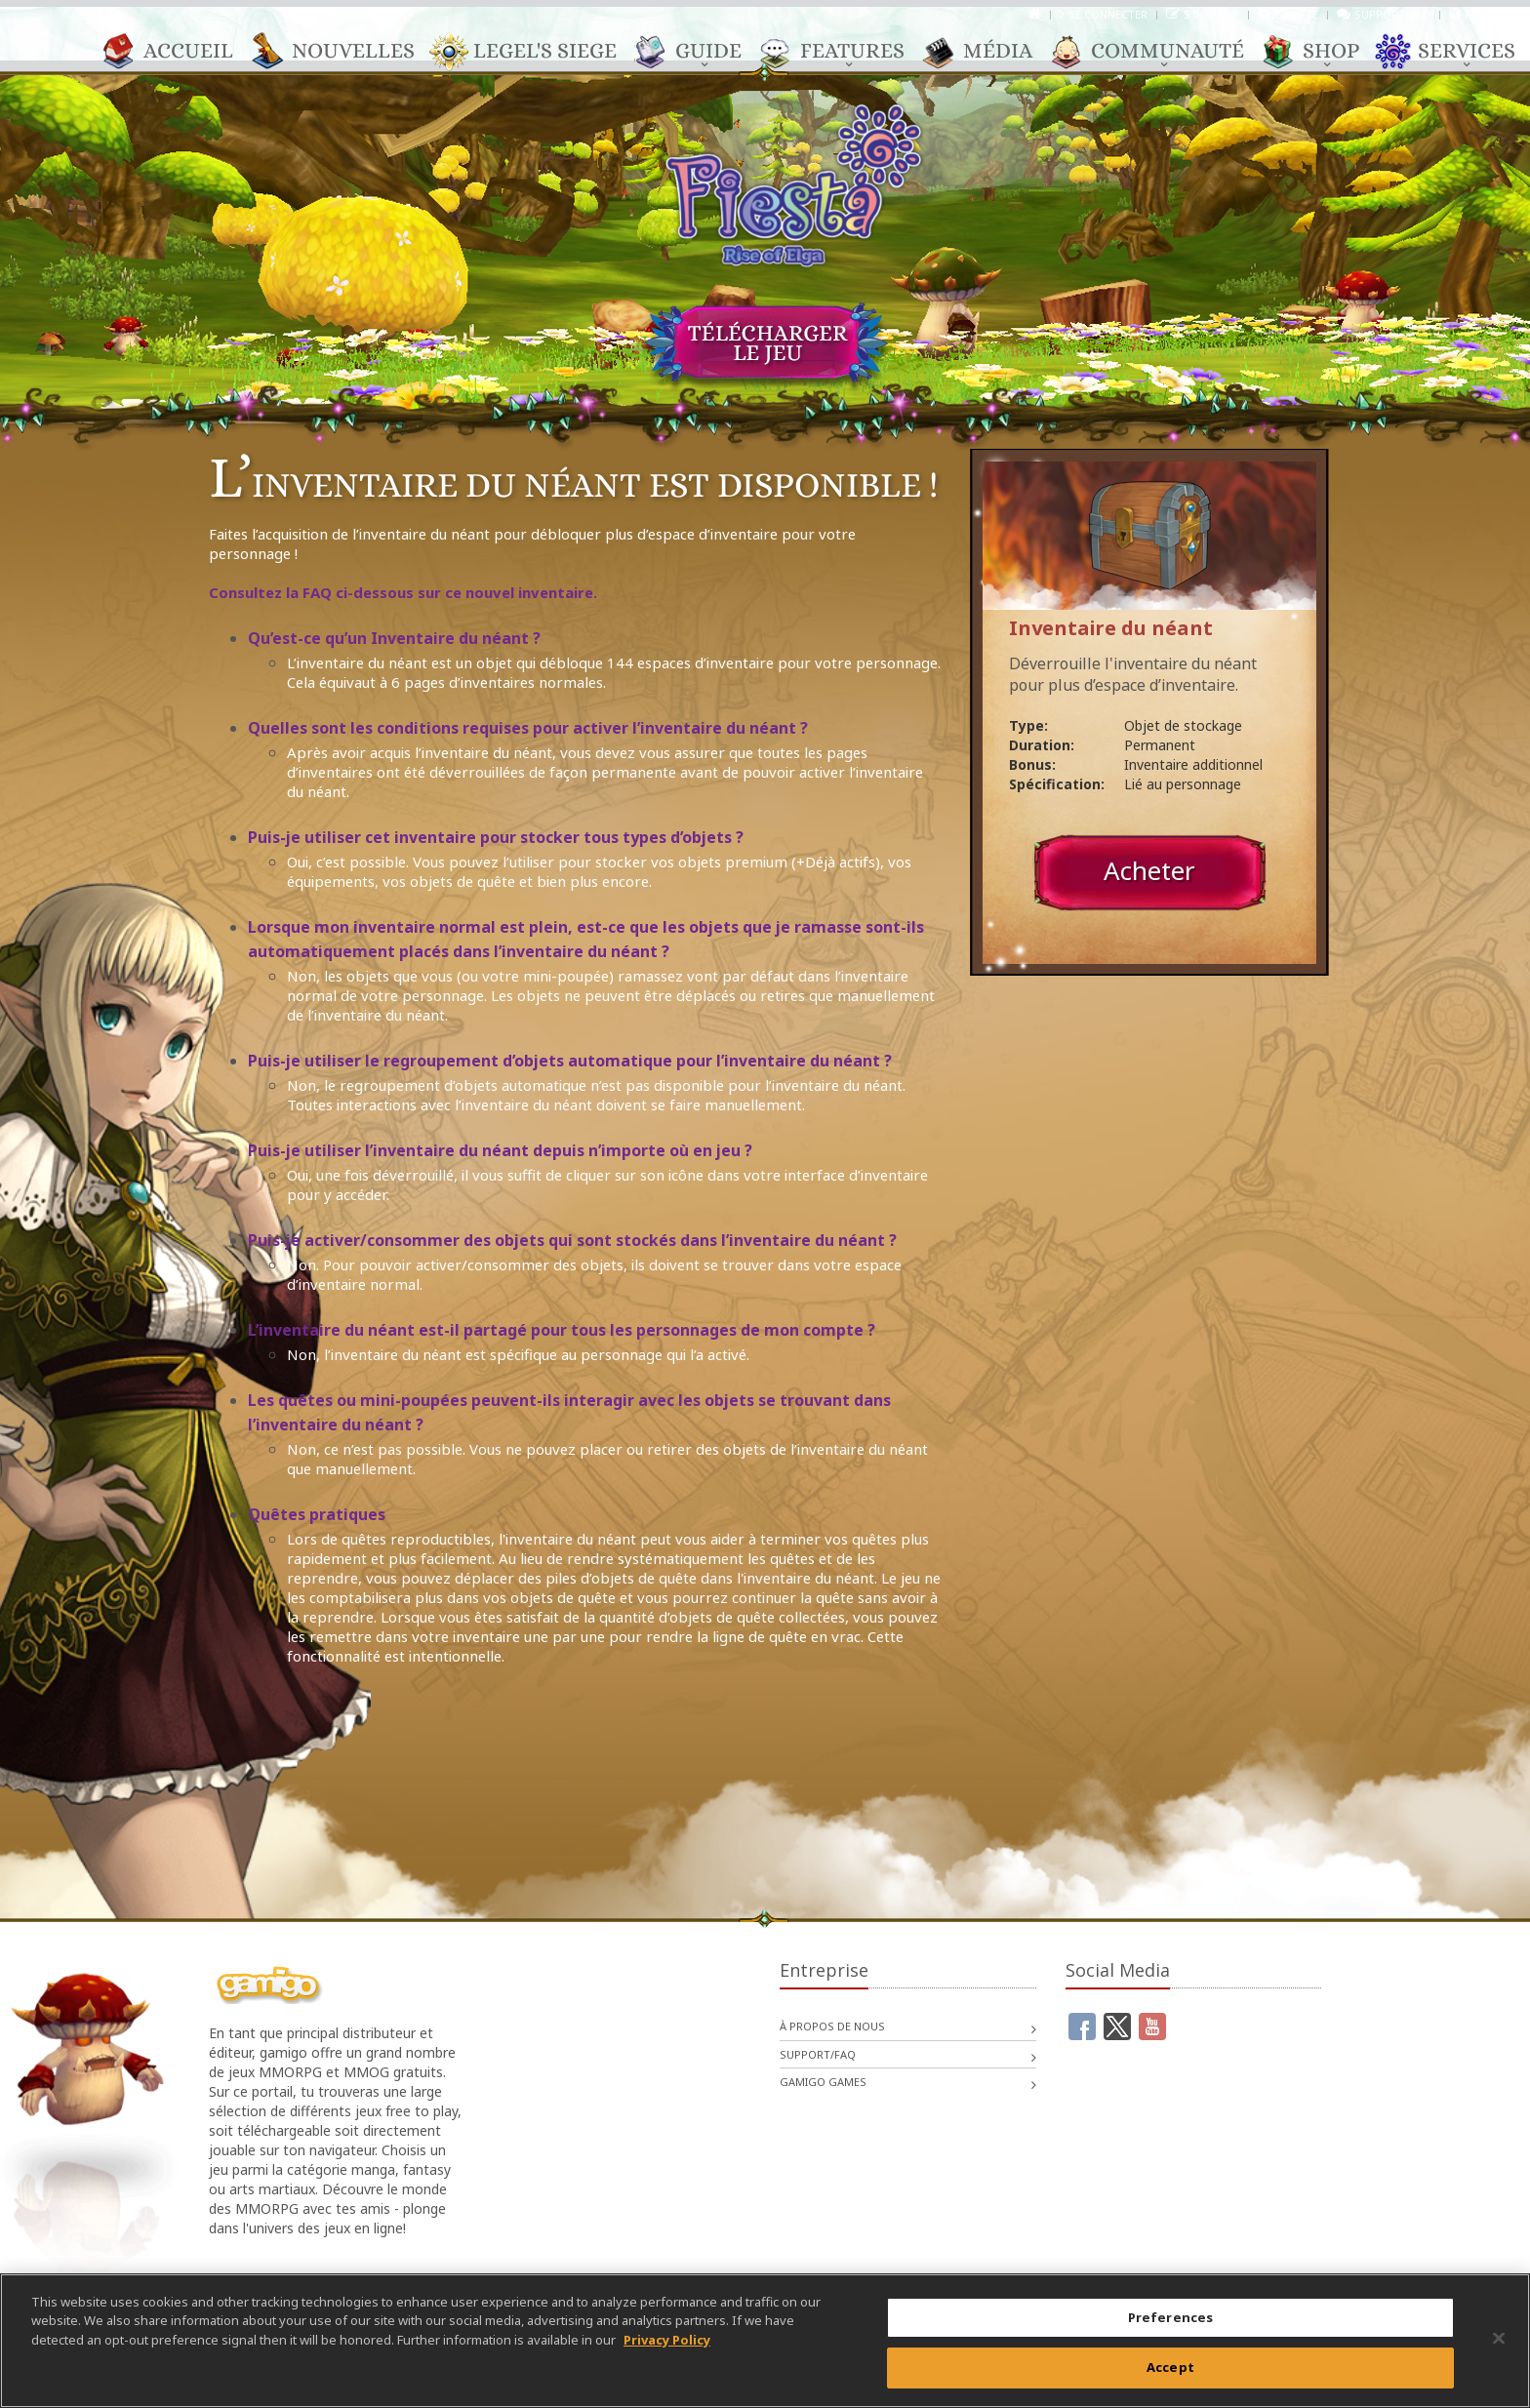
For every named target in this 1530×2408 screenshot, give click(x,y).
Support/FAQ (1392, 14)
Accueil (178, 51)
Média (988, 51)
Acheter (1149, 870)
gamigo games (823, 2081)
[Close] (1498, 2337)
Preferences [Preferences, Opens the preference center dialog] (1170, 2317)
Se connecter (1108, 14)
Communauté (1157, 51)
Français (1490, 14)
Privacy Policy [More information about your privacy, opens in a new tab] (667, 2339)
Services (1456, 51)
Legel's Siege (535, 51)
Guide (699, 51)
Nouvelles (343, 51)
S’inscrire (1211, 14)
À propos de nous (832, 2026)
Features (843, 51)
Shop (1321, 51)
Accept (1170, 2367)
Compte (1295, 14)
